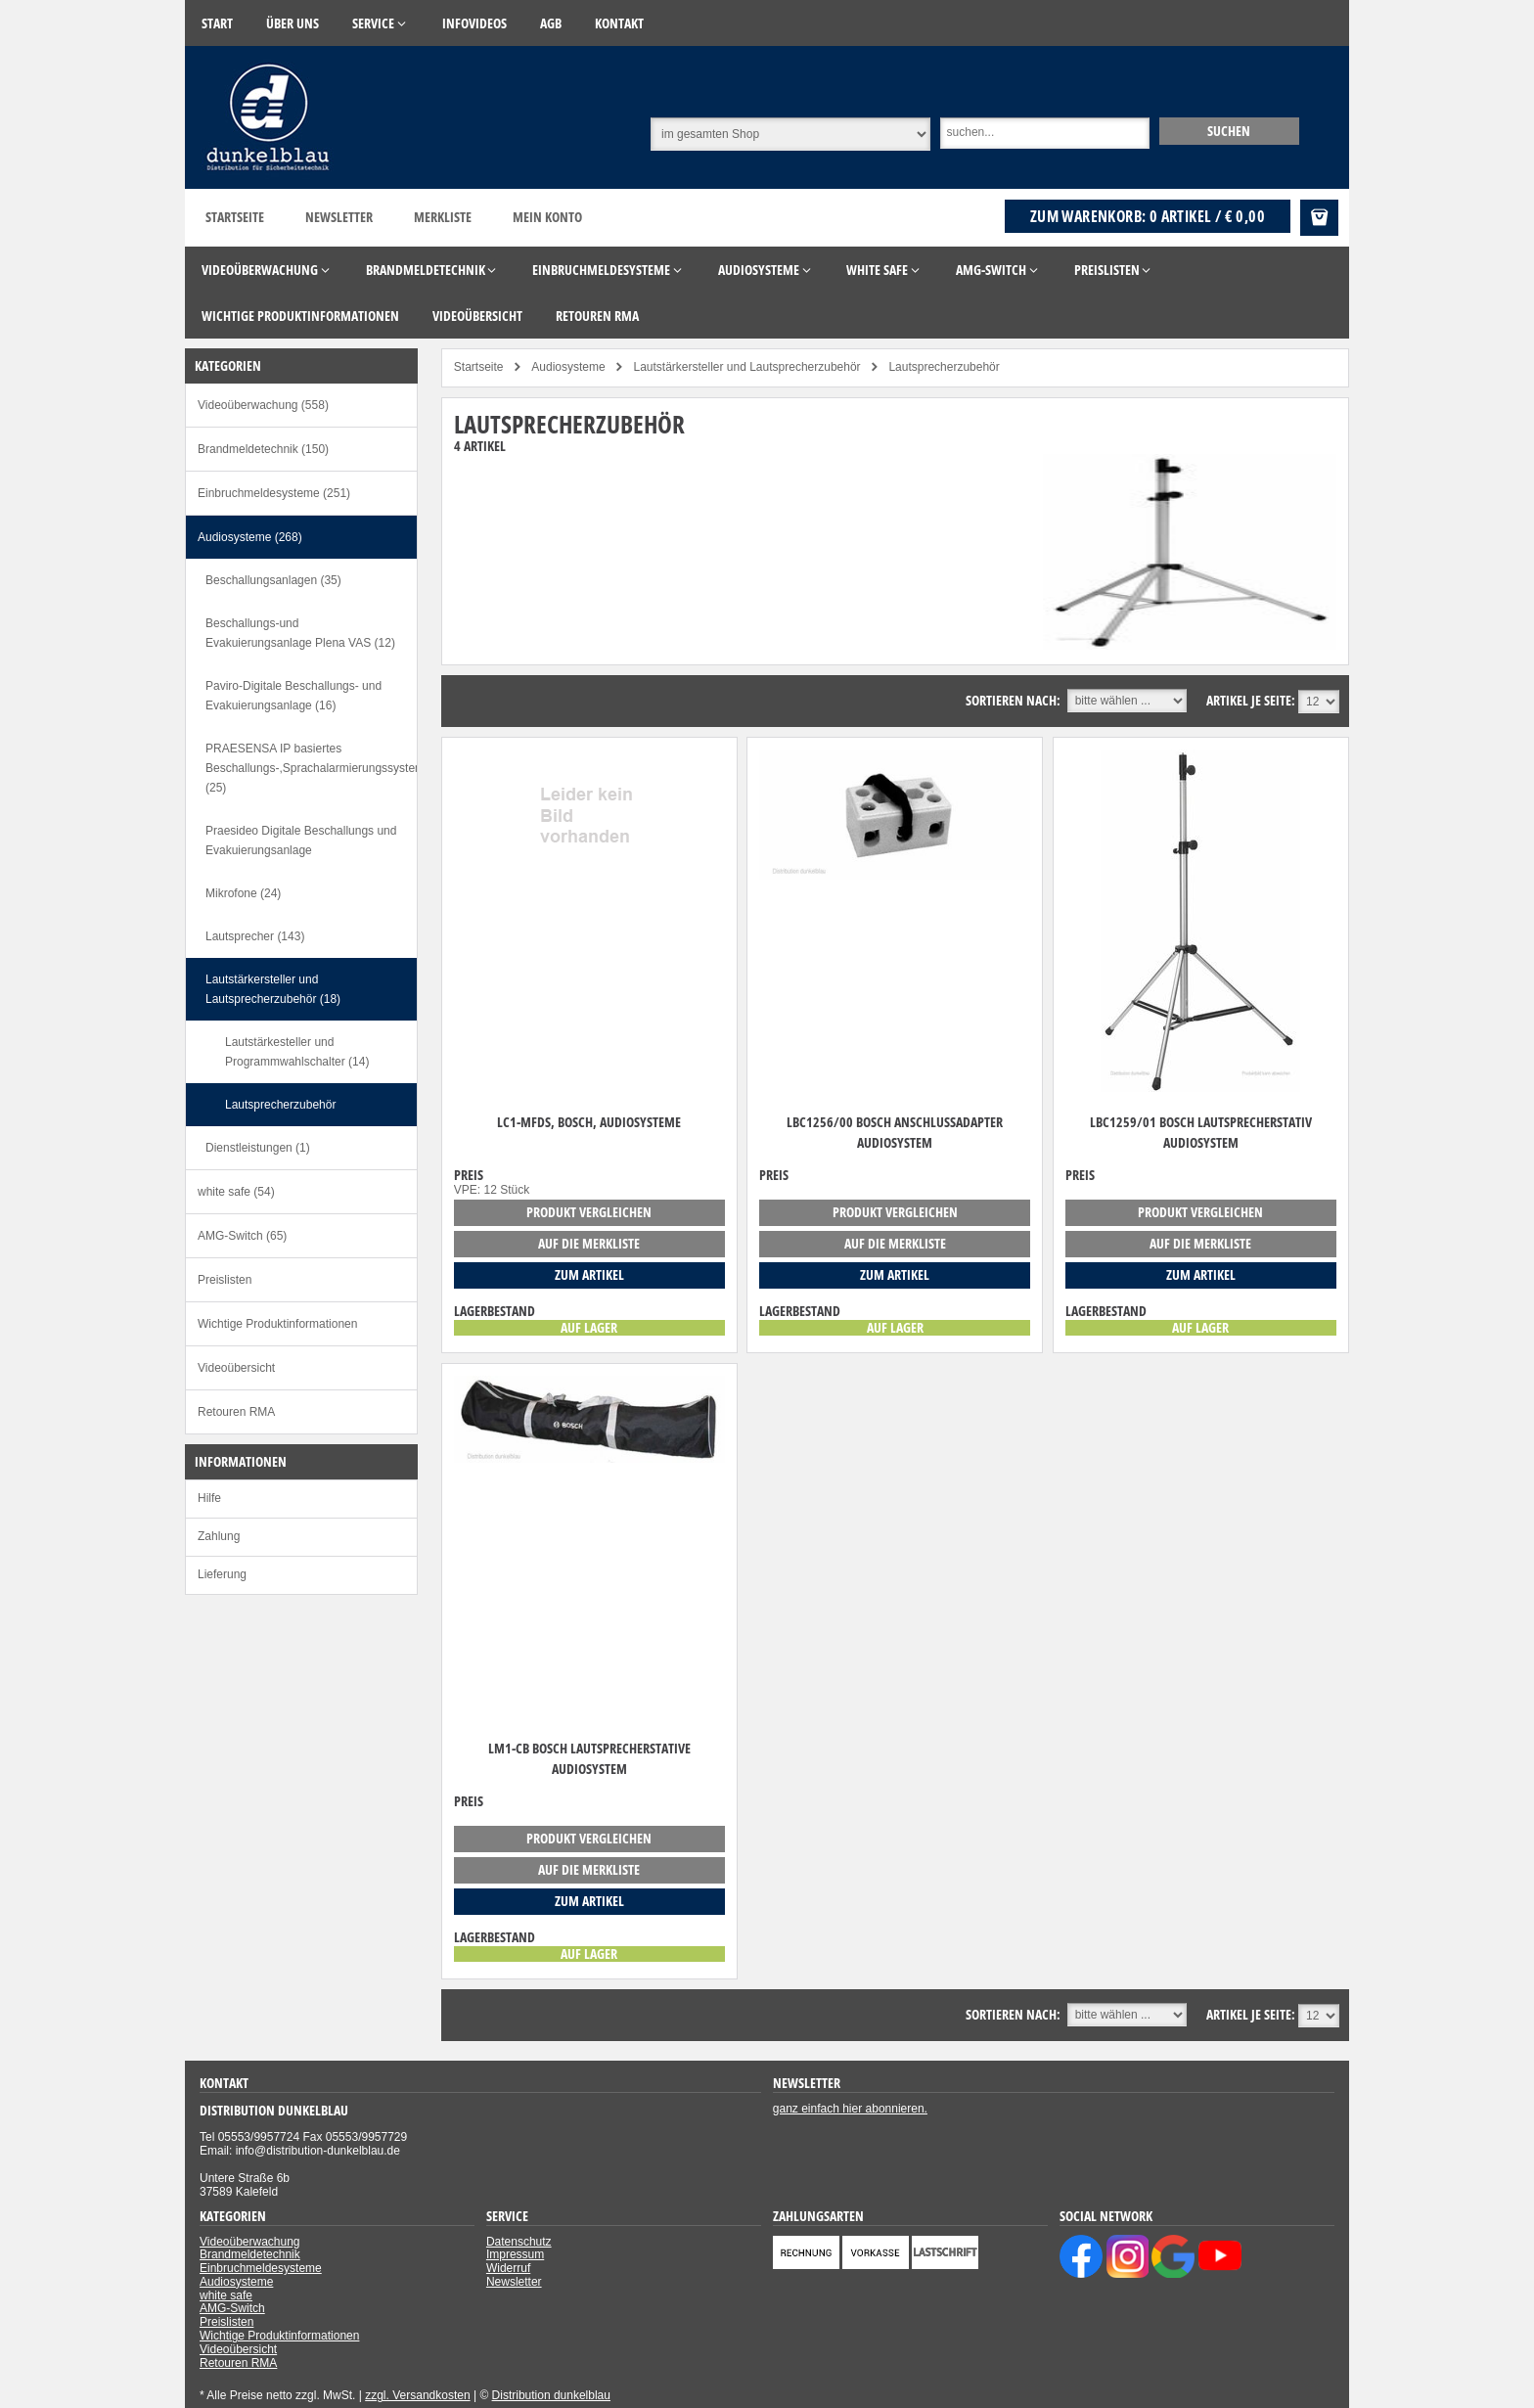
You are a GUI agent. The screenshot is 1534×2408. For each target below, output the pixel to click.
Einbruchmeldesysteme (261, 2268)
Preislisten (224, 1280)
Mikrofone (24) (243, 893)
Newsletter (339, 216)
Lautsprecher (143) (254, 936)
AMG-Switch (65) (242, 1236)
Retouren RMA (236, 1412)
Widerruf (508, 2268)
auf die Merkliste (589, 1243)
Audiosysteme (236, 2282)
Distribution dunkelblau (551, 2395)
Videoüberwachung (250, 2242)
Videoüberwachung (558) (263, 405)
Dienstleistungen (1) (257, 1148)
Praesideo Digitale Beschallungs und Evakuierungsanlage (300, 840)
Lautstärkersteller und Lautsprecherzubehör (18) (272, 989)
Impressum (515, 2254)
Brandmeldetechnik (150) (263, 449)
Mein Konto (547, 216)
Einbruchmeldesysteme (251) (274, 493)
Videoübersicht (236, 1368)
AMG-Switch (232, 2308)
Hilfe (209, 1498)
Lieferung (222, 1574)
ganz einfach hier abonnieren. (850, 2108)
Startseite (234, 216)
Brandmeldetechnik (250, 2254)
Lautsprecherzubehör (280, 1105)
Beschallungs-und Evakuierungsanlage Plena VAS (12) (300, 633)
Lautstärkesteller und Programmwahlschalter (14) (297, 1051)
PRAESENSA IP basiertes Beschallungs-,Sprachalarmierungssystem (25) (311, 768)
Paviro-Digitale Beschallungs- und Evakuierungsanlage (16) (293, 695)
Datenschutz (519, 2242)
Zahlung (219, 1536)
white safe (226, 2295)
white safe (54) (236, 1192)
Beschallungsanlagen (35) (273, 580)
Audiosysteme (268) (250, 537)
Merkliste (443, 216)
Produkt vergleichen (589, 1212)
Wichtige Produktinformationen (277, 1324)
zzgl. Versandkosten (417, 2395)
